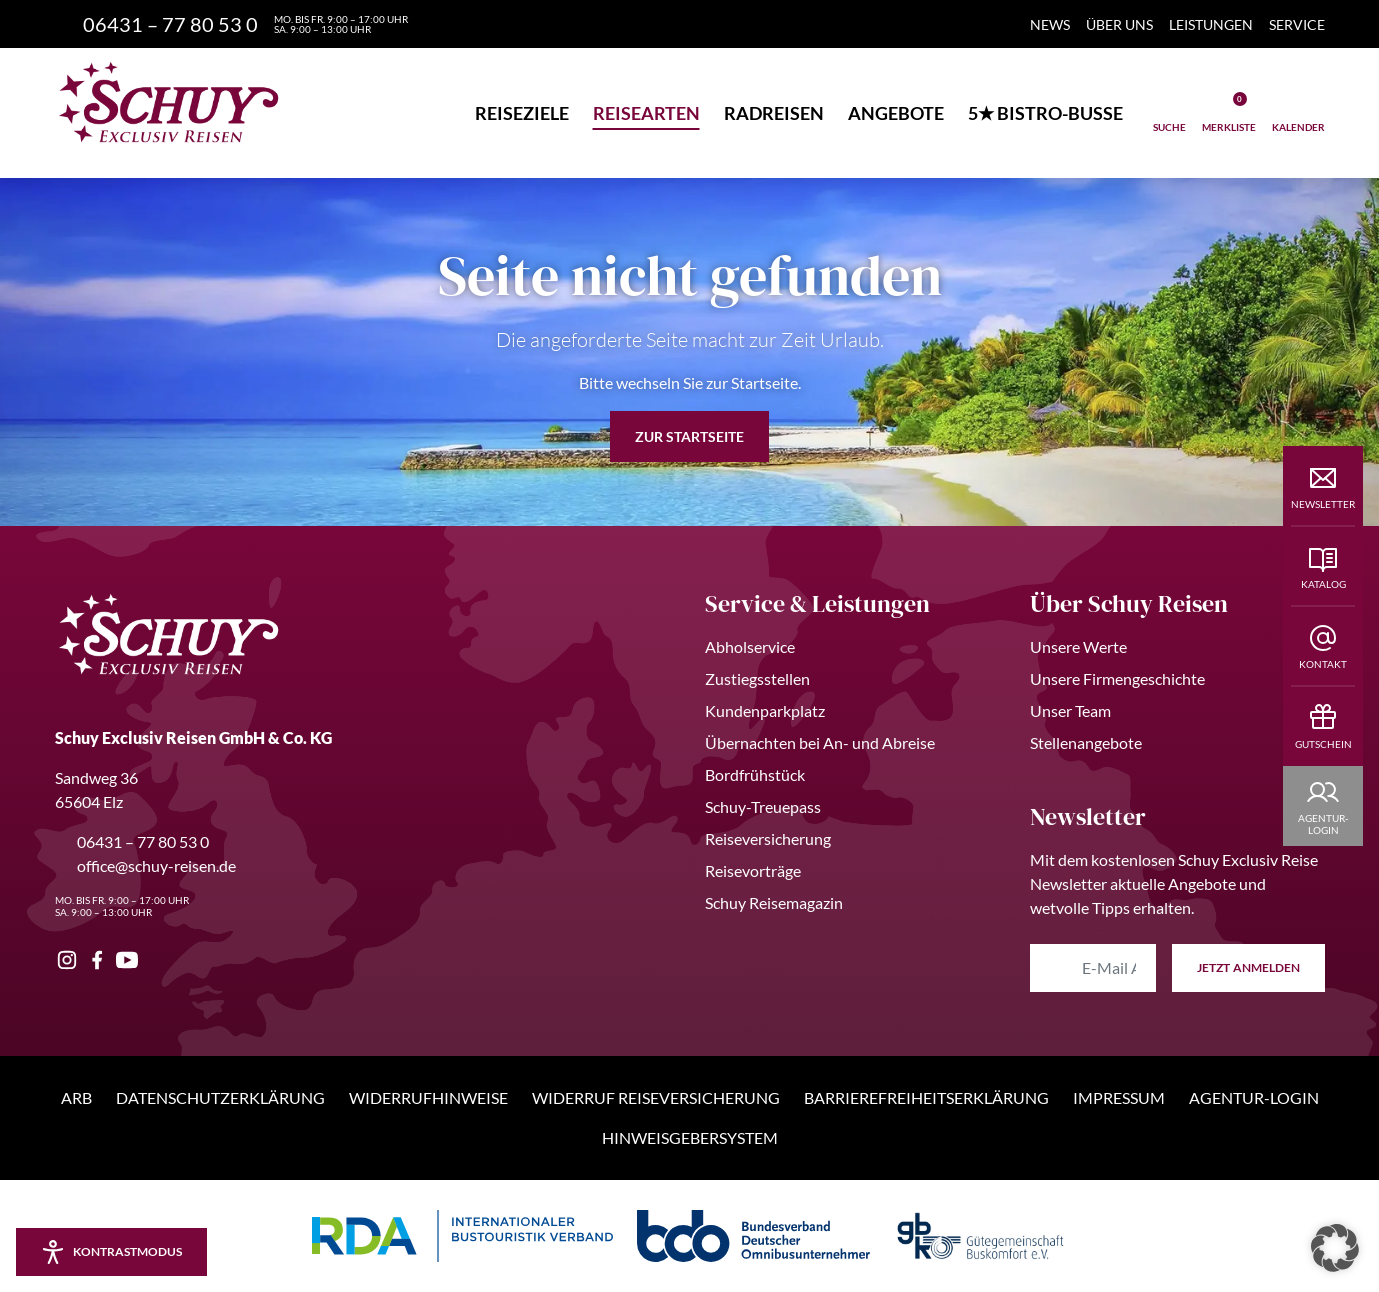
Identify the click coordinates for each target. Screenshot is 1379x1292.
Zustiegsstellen (757, 678)
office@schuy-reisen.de (145, 865)
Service (1297, 24)
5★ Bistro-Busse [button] (1045, 113)
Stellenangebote (1086, 742)
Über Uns (1119, 24)
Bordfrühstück (755, 774)
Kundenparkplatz (765, 710)
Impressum (1119, 1097)
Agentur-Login (1254, 1097)
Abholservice (750, 646)
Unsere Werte (1078, 646)
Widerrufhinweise (428, 1097)
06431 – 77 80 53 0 (132, 841)
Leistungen (1211, 24)
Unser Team (1070, 710)
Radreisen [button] (774, 113)
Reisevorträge (753, 870)
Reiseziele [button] (522, 113)
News (1050, 24)
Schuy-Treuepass (763, 806)
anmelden (1248, 968)
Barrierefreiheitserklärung (926, 1097)
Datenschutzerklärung (220, 1097)
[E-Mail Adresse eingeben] (1093, 968)
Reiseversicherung (768, 838)
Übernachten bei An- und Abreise (820, 742)
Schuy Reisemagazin (774, 902)
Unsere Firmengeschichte (1117, 678)
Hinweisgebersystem (690, 1137)
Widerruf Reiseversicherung (656, 1097)
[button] (1335, 1248)
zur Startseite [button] (689, 436)
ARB (76, 1097)
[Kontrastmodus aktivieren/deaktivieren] (111, 1252)
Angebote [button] (896, 113)
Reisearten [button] (646, 113)
